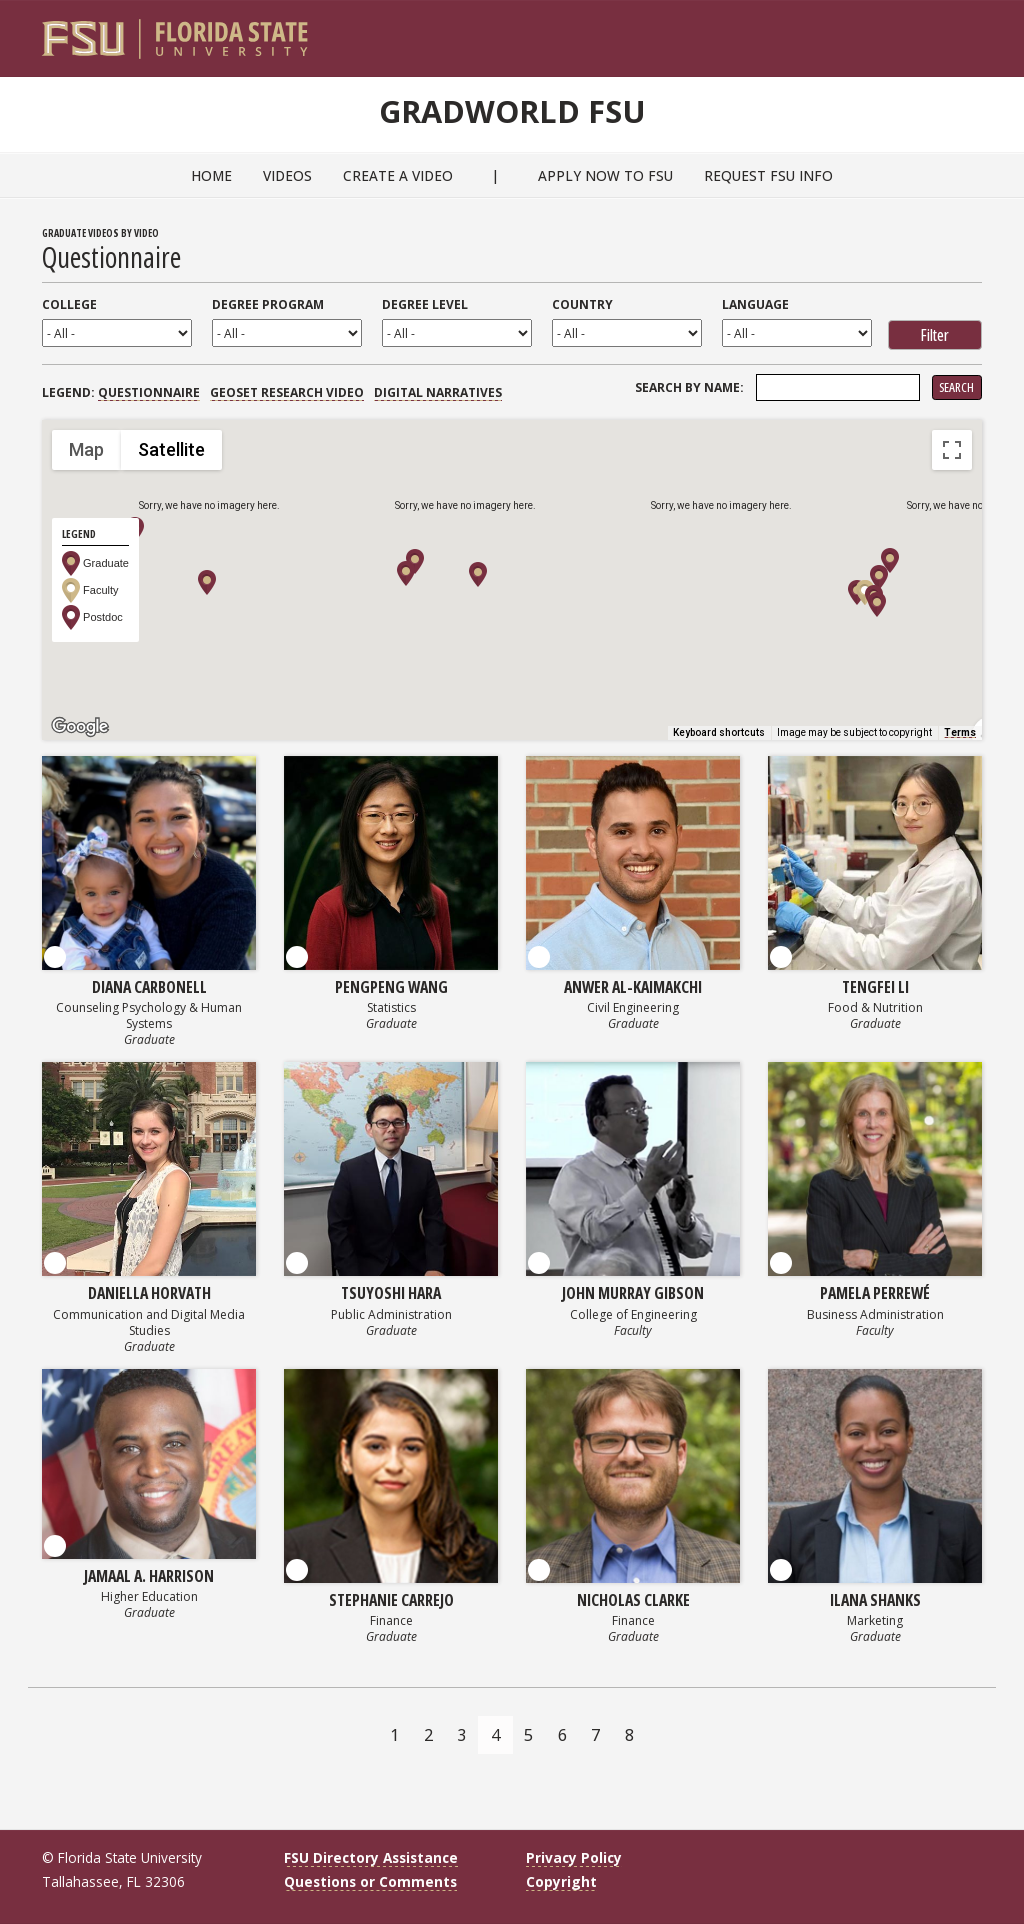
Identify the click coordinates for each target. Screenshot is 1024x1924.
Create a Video (398, 175)
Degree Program (268, 304)
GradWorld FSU (512, 108)
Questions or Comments (370, 1881)
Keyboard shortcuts (719, 732)
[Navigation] (980, 31)
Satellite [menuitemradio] (171, 449)
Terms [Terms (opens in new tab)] (960, 732)
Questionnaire (149, 392)
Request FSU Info (768, 175)
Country (582, 304)
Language (755, 304)
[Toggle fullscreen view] (952, 450)
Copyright (561, 1881)
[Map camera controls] (952, 624)
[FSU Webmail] (925, 31)
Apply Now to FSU (605, 175)
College (69, 304)
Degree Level (425, 304)
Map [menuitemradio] (86, 449)
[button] (415, 561)
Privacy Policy (574, 1857)
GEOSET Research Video (287, 392)
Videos (287, 175)
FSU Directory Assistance (371, 1857)
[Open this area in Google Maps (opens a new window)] (80, 727)
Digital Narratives (438, 392)
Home (211, 175)
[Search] (953, 31)
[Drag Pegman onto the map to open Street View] (952, 696)
